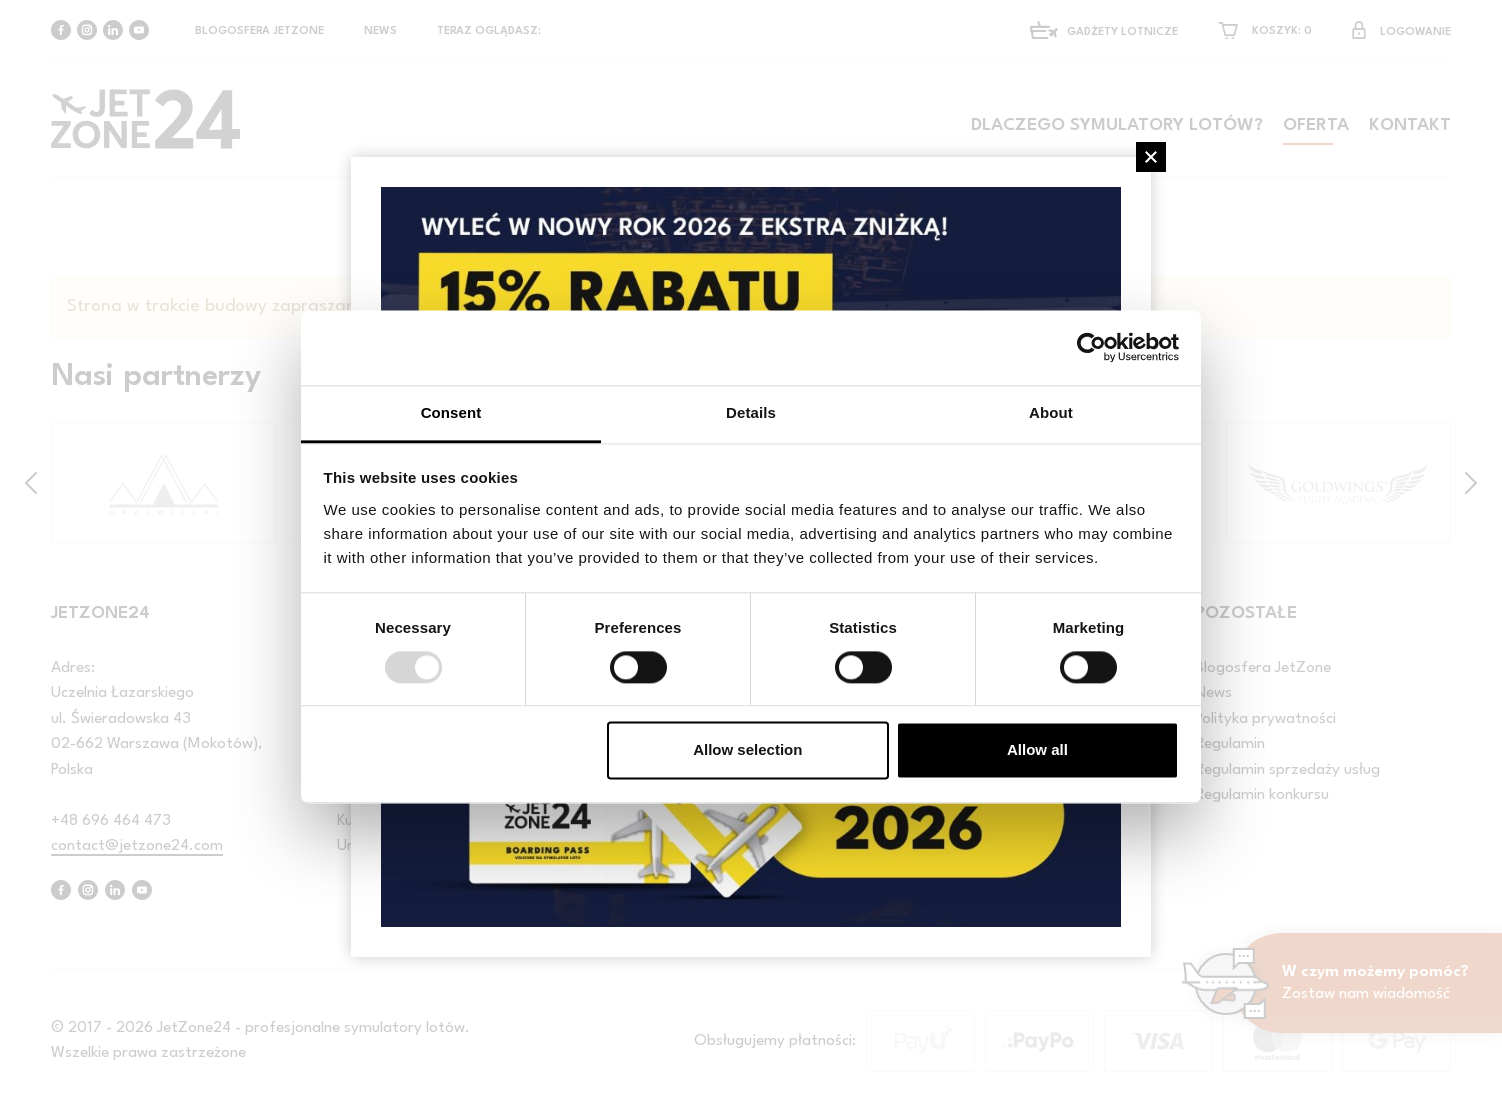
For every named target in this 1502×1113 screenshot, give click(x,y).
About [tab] (1051, 412)
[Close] (1151, 157)
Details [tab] (751, 412)
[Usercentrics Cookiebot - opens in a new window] (1091, 347)
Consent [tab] (451, 412)
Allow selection (747, 750)
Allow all (1037, 750)
